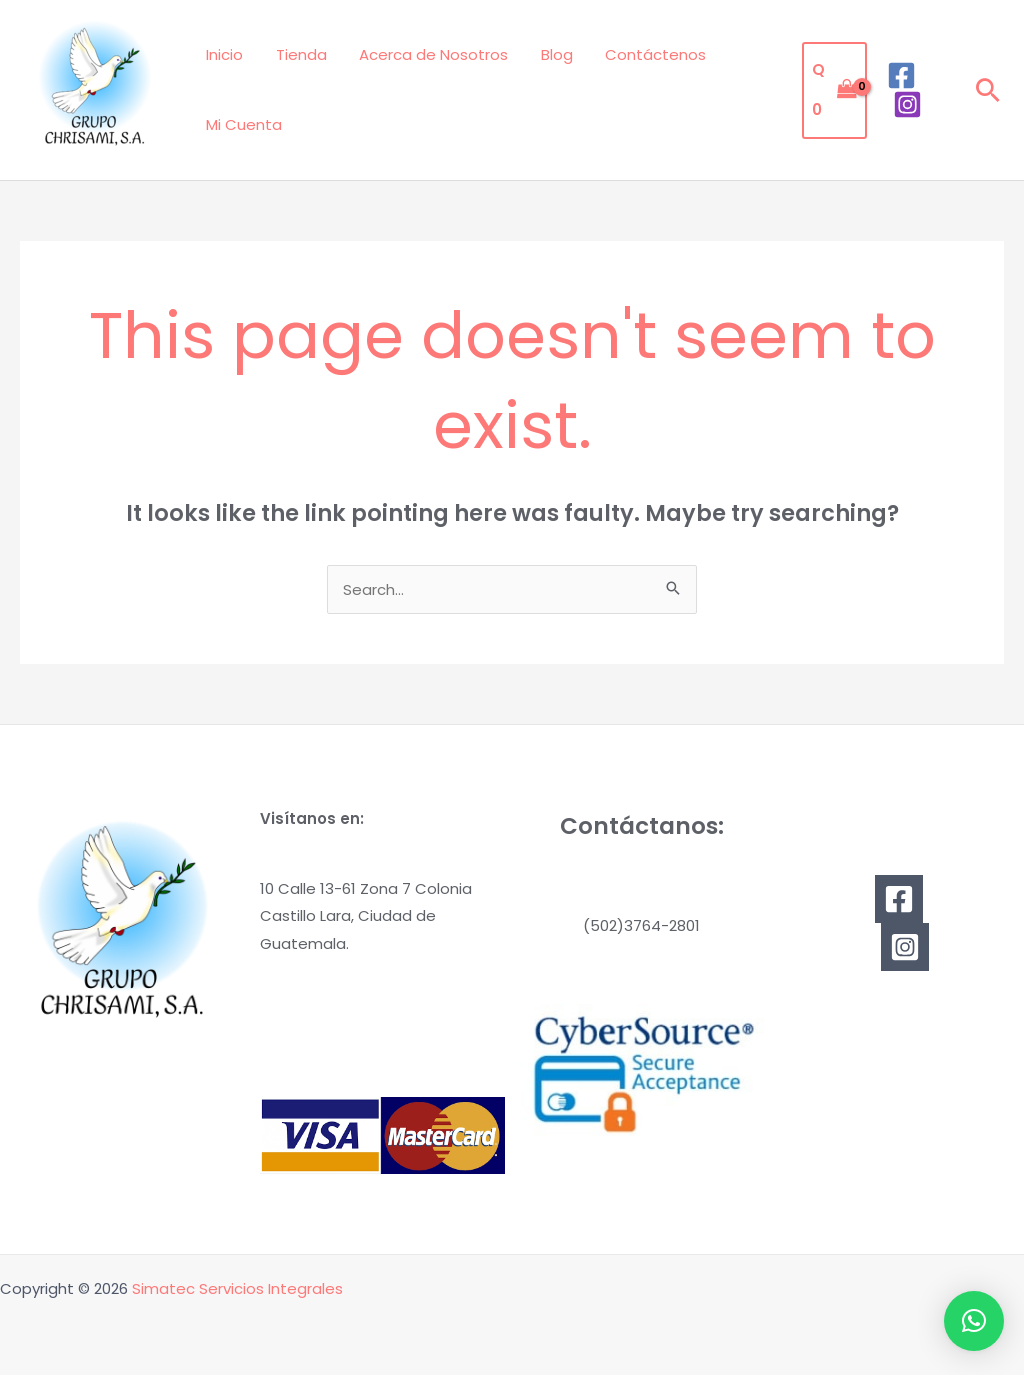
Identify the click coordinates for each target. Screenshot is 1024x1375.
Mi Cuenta (243, 124)
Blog (548, 54)
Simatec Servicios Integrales (237, 1288)
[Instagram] (906, 104)
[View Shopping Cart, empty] (832, 90)
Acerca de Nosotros (427, 54)
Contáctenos (644, 54)
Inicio (223, 54)
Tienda (297, 54)
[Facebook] (900, 75)
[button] (988, 90)
